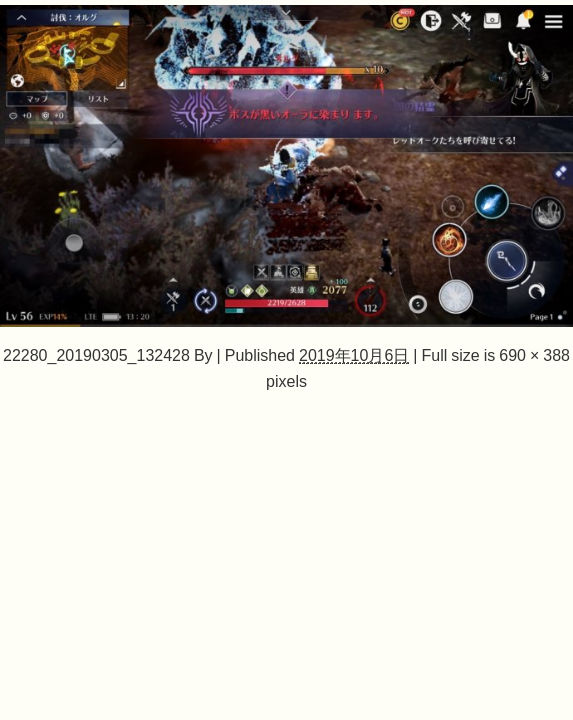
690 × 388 (534, 355)
